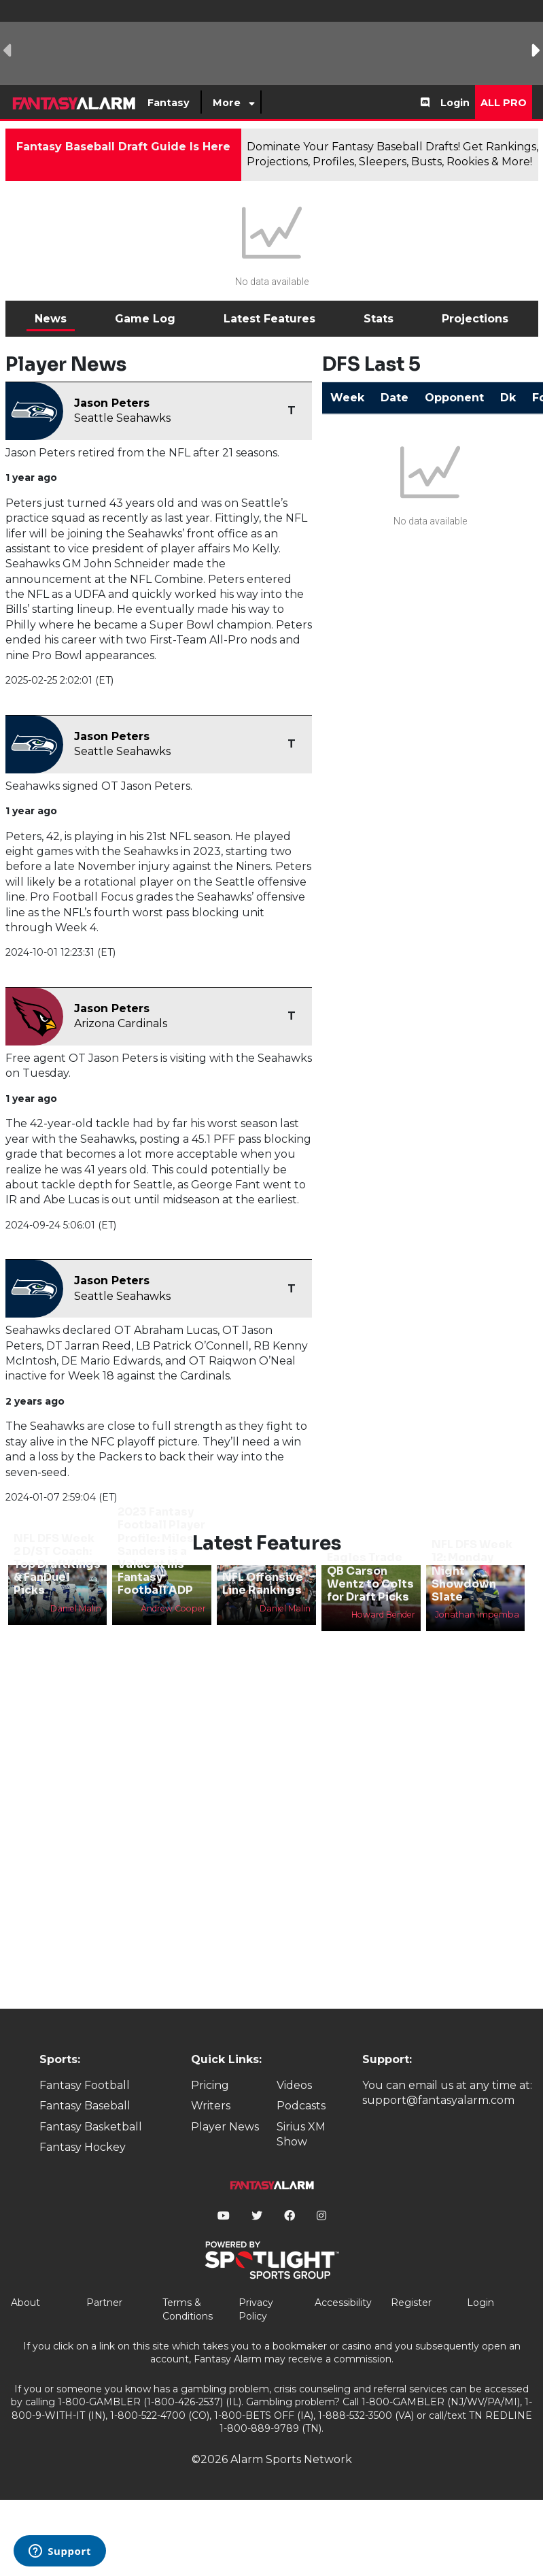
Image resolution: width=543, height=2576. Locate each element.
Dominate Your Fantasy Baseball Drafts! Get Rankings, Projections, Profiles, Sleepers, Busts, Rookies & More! (392, 154)
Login (455, 103)
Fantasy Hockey (82, 2147)
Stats (378, 318)
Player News (225, 2126)
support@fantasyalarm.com (438, 2100)
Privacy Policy (256, 2309)
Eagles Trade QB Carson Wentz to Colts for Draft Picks (370, 1577)
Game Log (145, 318)
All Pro (503, 103)
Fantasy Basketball (90, 2126)
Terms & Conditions (187, 2309)
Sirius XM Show (301, 2134)
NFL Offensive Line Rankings (262, 1583)
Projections (475, 318)
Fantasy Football (84, 2085)
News (51, 318)
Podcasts (301, 2105)
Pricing (210, 2085)
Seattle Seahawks (122, 418)
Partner (104, 2302)
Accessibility (343, 2302)
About (25, 2302)
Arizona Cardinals (120, 1023)
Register (411, 2302)
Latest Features (269, 318)
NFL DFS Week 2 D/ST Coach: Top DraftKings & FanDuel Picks (57, 1564)
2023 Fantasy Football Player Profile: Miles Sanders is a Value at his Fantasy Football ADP (161, 1551)
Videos (294, 2085)
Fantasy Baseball (84, 2105)
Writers (210, 2105)
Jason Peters (112, 403)
